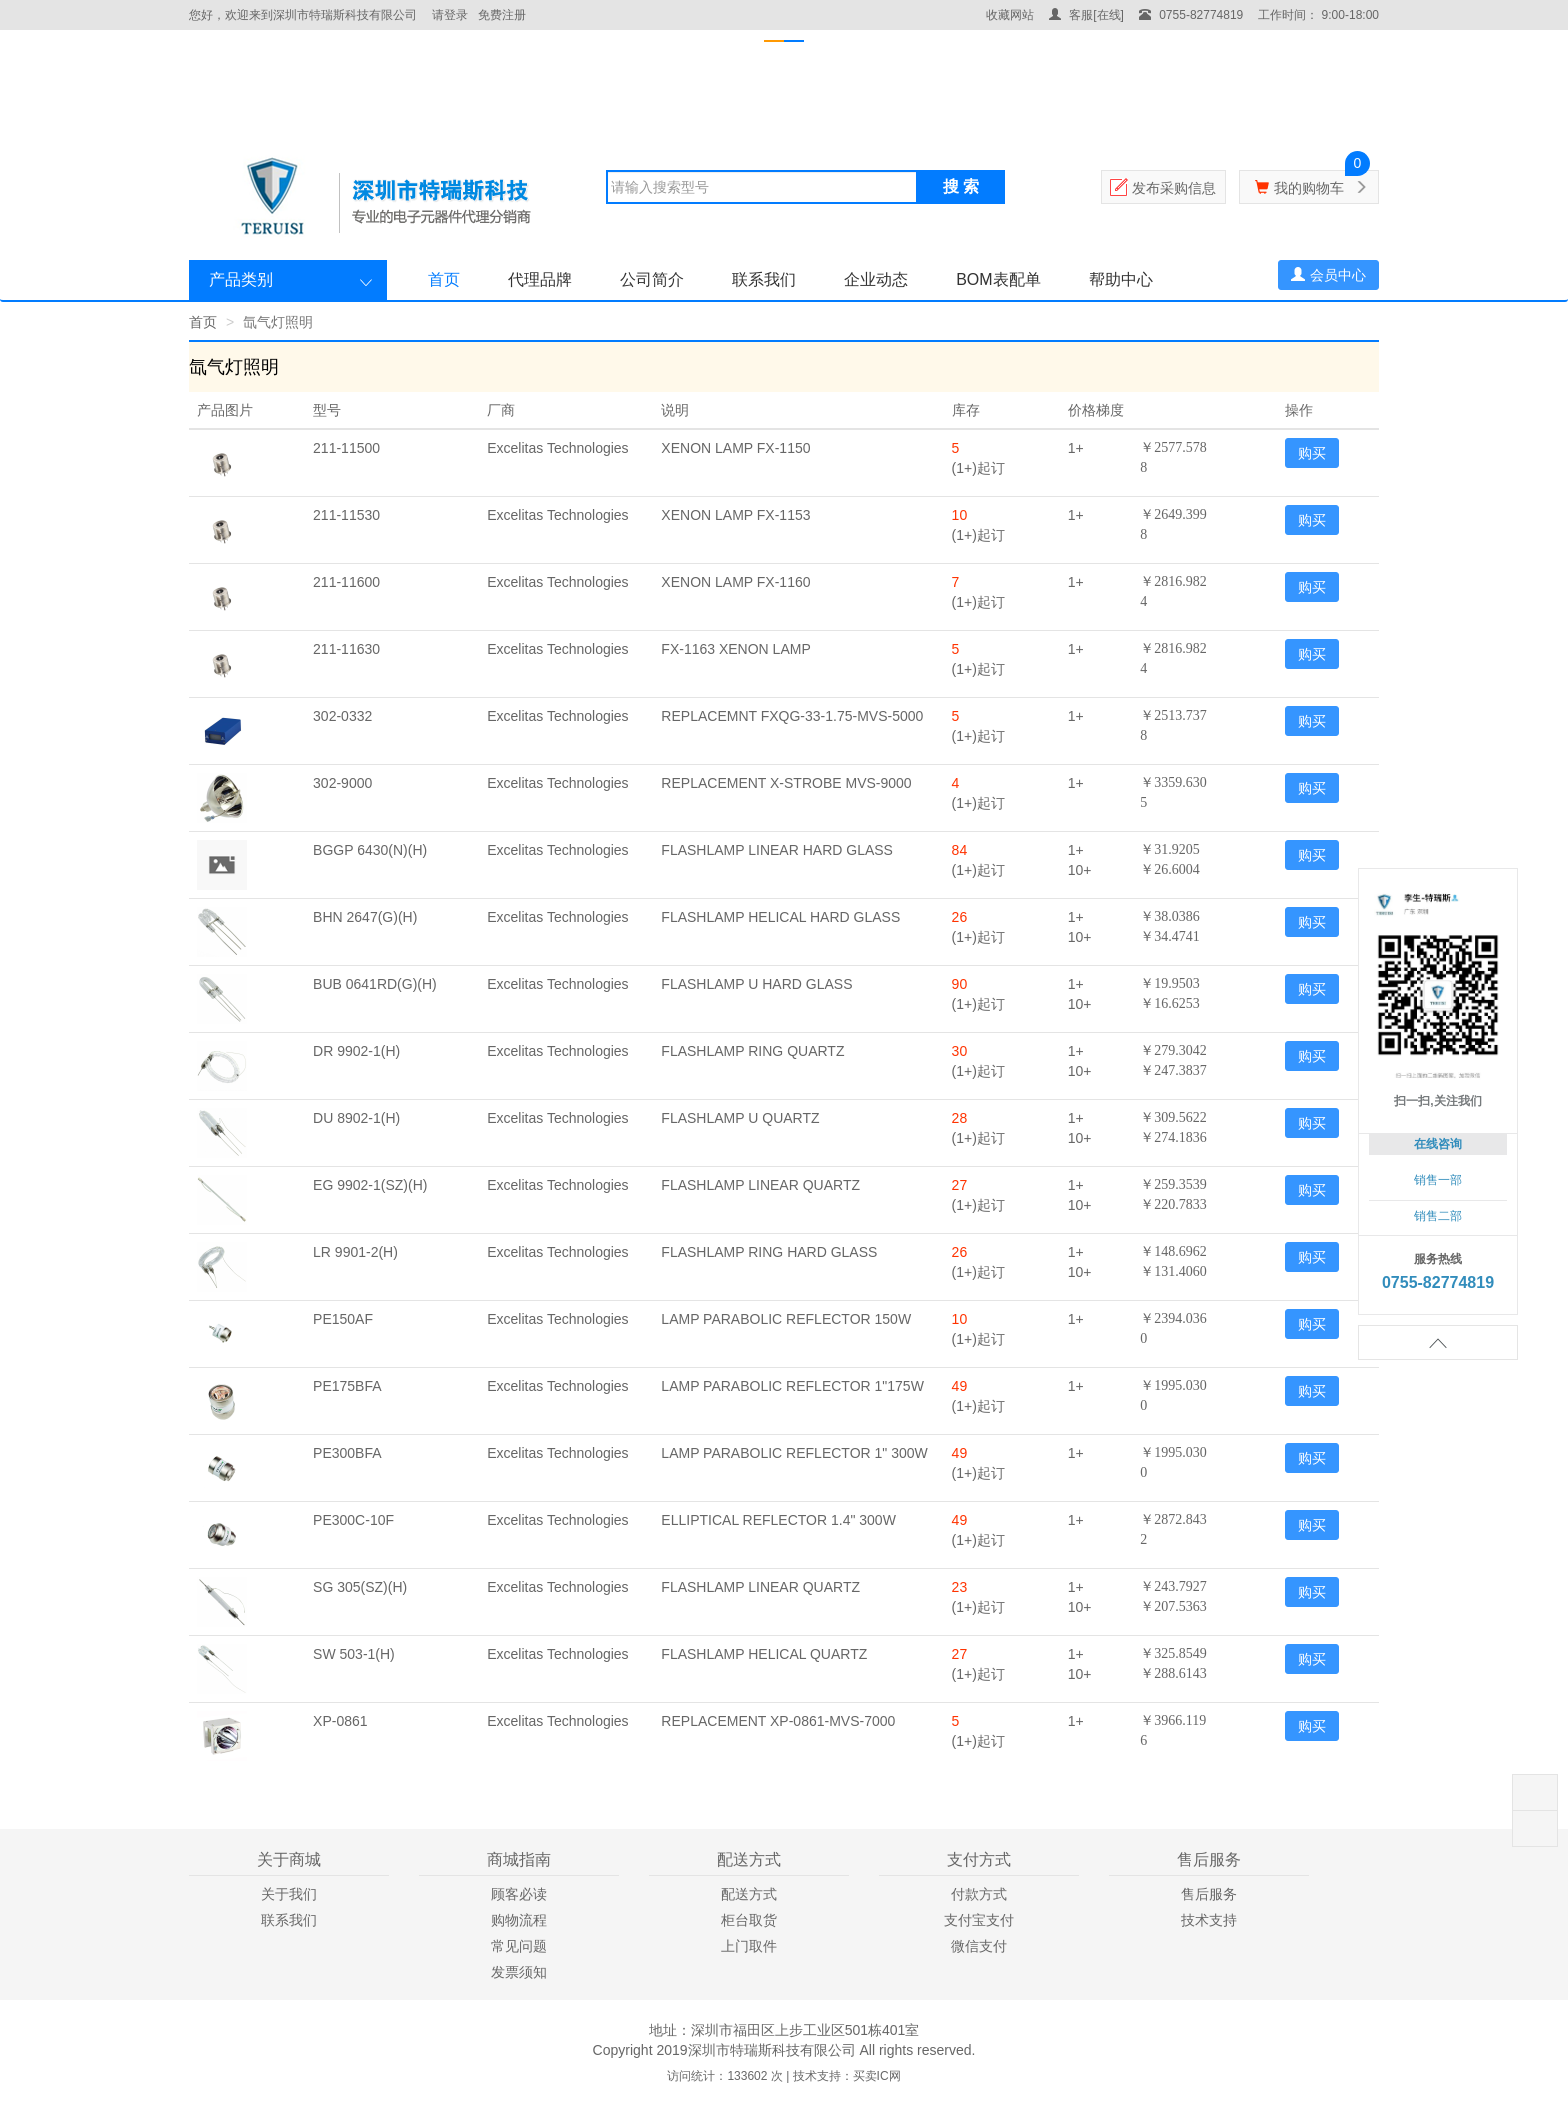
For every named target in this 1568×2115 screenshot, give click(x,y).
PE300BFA (347, 1453)
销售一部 (1438, 1180)
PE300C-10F (353, 1520)
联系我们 (764, 279)
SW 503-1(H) (354, 1654)
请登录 (450, 15)
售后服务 (1209, 1894)
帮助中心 (1121, 279)
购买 (1312, 453)
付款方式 (979, 1894)
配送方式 (749, 1894)
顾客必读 (519, 1894)
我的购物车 (1309, 188)
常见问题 (519, 1946)
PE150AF (343, 1319)
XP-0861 (340, 1721)
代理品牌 (540, 279)
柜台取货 (749, 1920)
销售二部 (1438, 1216)
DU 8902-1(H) (356, 1118)
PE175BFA (347, 1386)
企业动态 (876, 279)
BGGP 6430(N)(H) (370, 850)
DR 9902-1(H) (356, 1051)
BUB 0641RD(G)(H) (375, 984)
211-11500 (346, 448)
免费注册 (502, 15)
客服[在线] (1086, 15)
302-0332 (342, 716)
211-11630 (346, 649)
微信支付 (979, 1946)
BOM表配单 (998, 279)
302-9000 (342, 783)
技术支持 (1209, 1920)
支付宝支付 (979, 1920)
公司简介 (652, 279)
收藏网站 (1010, 15)
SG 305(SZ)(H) (360, 1587)
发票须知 (519, 1972)
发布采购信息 (1174, 188)
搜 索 (961, 186)
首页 (444, 279)
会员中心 (1328, 275)
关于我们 (289, 1894)
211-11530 (346, 515)
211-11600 (346, 582)
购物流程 (519, 1920)
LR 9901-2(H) (355, 1252)
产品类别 (241, 279)
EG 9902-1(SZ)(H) (370, 1185)
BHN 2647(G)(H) (365, 917)
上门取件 (749, 1946)
